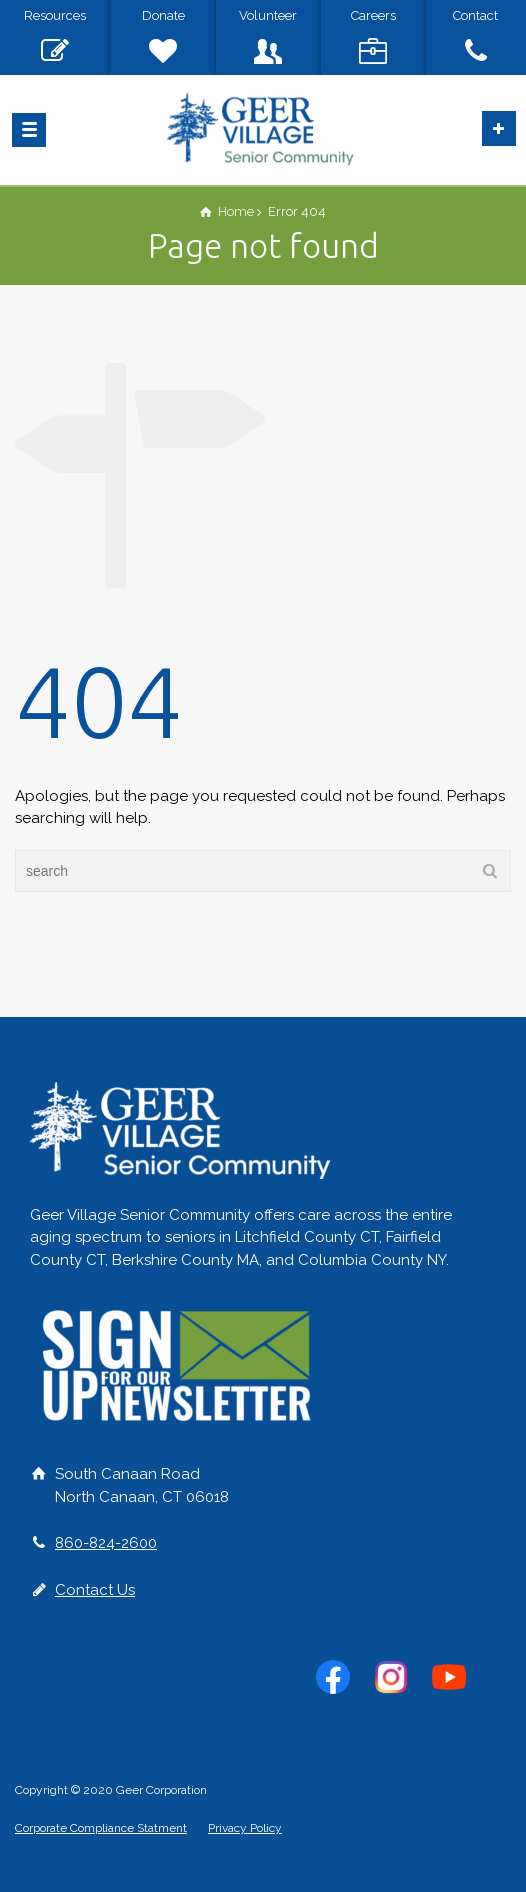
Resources (55, 15)
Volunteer (268, 15)
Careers (373, 15)
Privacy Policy (245, 1828)
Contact (475, 15)
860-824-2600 (106, 1543)
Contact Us (95, 1590)
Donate (163, 15)
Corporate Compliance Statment (101, 1828)
